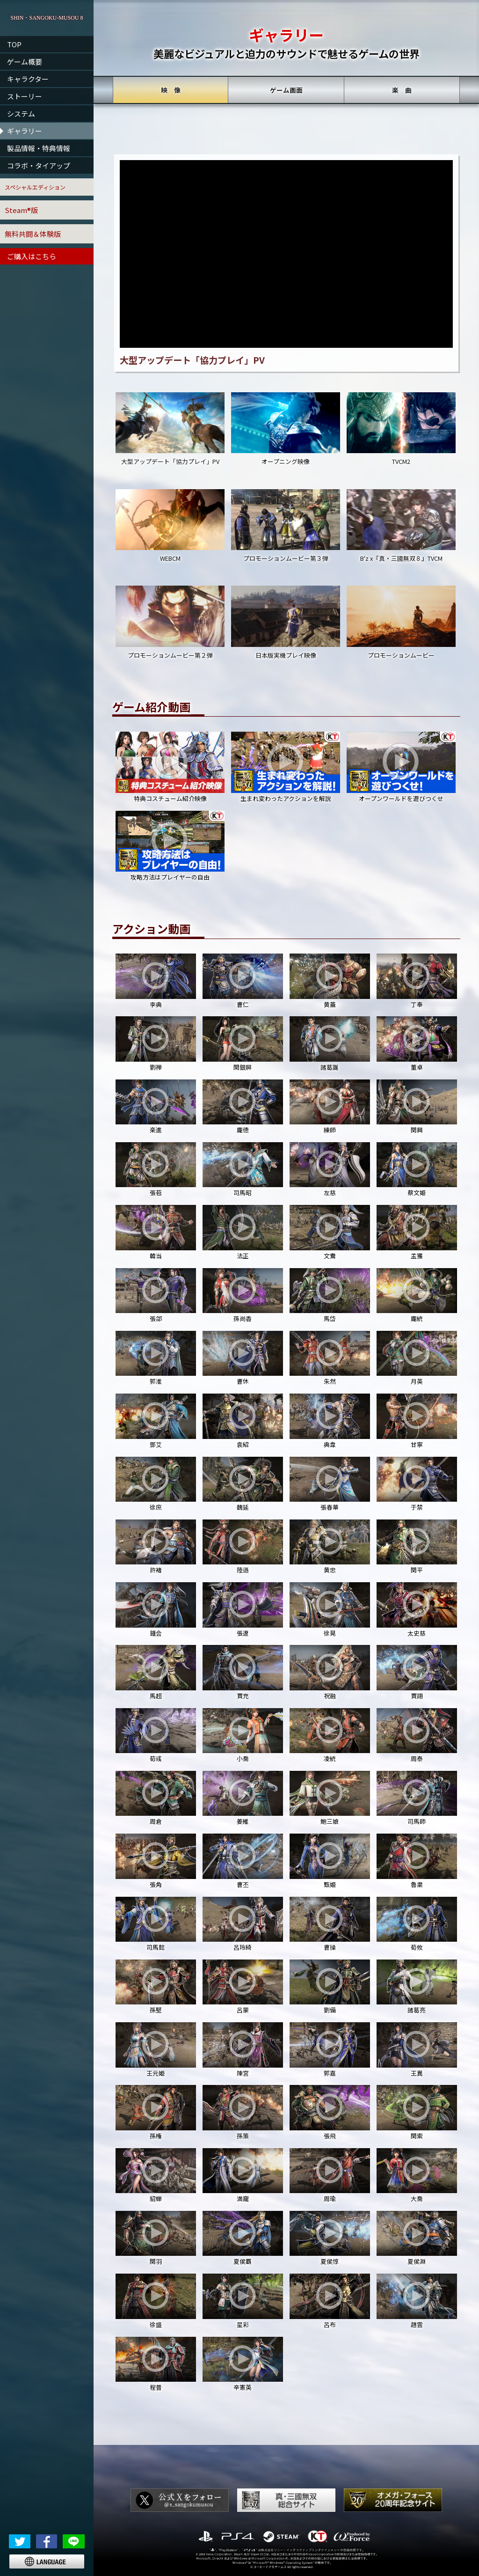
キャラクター (28, 79)
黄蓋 (330, 981)
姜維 (243, 1798)
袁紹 (243, 1421)
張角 (156, 1861)
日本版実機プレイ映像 (285, 622)
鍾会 (156, 1609)
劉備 (330, 1987)
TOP (14, 44)
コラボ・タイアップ (38, 165)
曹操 (330, 1924)
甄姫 (330, 1861)
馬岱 (330, 1295)
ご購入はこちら (31, 256)
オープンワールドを (401, 768)
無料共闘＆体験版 (33, 234)
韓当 (156, 1232)
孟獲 (417, 1232)
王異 (417, 2049)
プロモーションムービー (401, 622)
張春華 (330, 1484)
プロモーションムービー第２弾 (170, 622)
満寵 (243, 2175)
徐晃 (330, 1609)
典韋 (330, 1421)
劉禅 (156, 1043)
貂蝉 (156, 2175)
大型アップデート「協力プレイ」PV (170, 429)
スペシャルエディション (35, 187)
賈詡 (417, 1672)
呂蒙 (243, 1987)
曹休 (243, 1358)
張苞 (156, 1169)
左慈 (330, 1169)
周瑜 (330, 2175)
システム (21, 113)
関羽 (156, 2238)
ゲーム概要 (24, 61)
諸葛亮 (417, 1987)
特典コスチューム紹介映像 (170, 767)
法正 (243, 1232)
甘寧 (417, 1421)
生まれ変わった (285, 768)
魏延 (243, 1484)
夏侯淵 (417, 2238)
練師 (330, 1106)
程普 (156, 2364)
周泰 (417, 1735)
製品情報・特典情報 (38, 148)
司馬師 (417, 1798)
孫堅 (156, 1987)
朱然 (330, 1358)
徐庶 (156, 1484)
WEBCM (170, 526)
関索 (417, 2112)
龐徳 (243, 1106)
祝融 (330, 1672)
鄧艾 (156, 1421)
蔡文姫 (417, 1169)
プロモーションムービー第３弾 (285, 526)
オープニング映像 (285, 429)
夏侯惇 (330, 2238)
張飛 (330, 2112)
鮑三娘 (330, 1798)
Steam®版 (21, 210)
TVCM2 (401, 429)
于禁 (417, 1484)
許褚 (156, 1546)
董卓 (417, 1043)
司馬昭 (243, 1169)
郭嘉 (330, 2049)
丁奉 (417, 981)
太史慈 (417, 1609)
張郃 (156, 1295)
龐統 (417, 1295)
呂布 (330, 2301)
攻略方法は (170, 847)
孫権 (156, 2112)
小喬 (243, 1735)
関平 (417, 1546)
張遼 (243, 1609)
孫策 (243, 2112)
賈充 (243, 1672)
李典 (156, 981)
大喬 (417, 2175)
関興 (417, 1106)
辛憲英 (243, 2364)
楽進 (156, 1106)
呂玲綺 (243, 1924)
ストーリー (24, 96)
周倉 (156, 1798)
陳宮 (243, 2049)
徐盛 (156, 2301)
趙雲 (417, 2301)
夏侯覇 (243, 2238)
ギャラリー (24, 131)
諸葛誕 (330, 1043)
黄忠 (330, 1546)
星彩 (243, 2301)
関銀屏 (243, 1043)
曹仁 (243, 981)
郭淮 (156, 1358)
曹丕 (243, 1861)
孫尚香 (243, 1295)
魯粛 (417, 1861)
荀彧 (156, 1735)
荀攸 (417, 1924)
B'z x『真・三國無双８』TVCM (401, 526)
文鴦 (330, 1232)
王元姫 (156, 2049)
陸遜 (243, 1546)
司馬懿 (156, 1924)
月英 (417, 1358)
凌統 (330, 1735)
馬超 (156, 1672)
